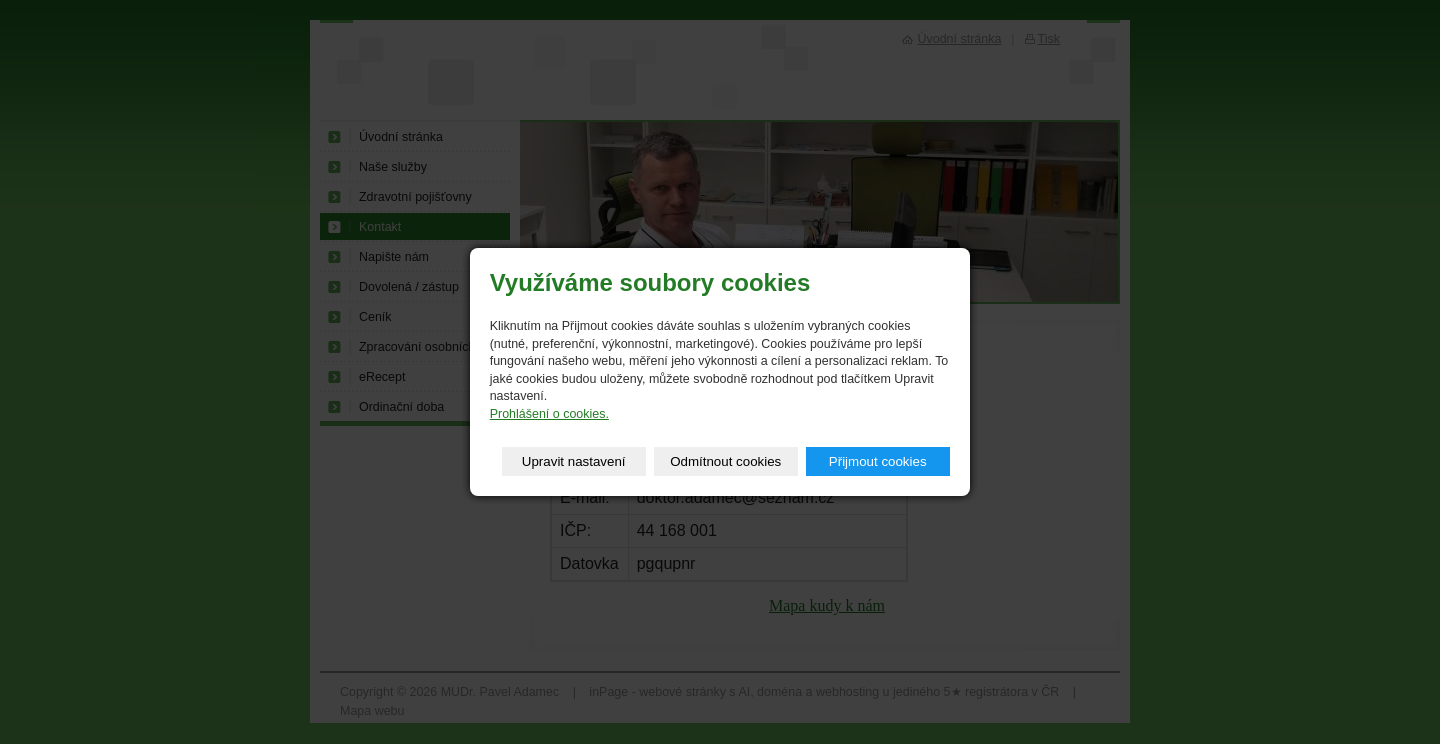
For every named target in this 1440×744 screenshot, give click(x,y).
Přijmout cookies (878, 461)
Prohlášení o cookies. (549, 414)
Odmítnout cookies (725, 461)
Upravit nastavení (574, 461)
